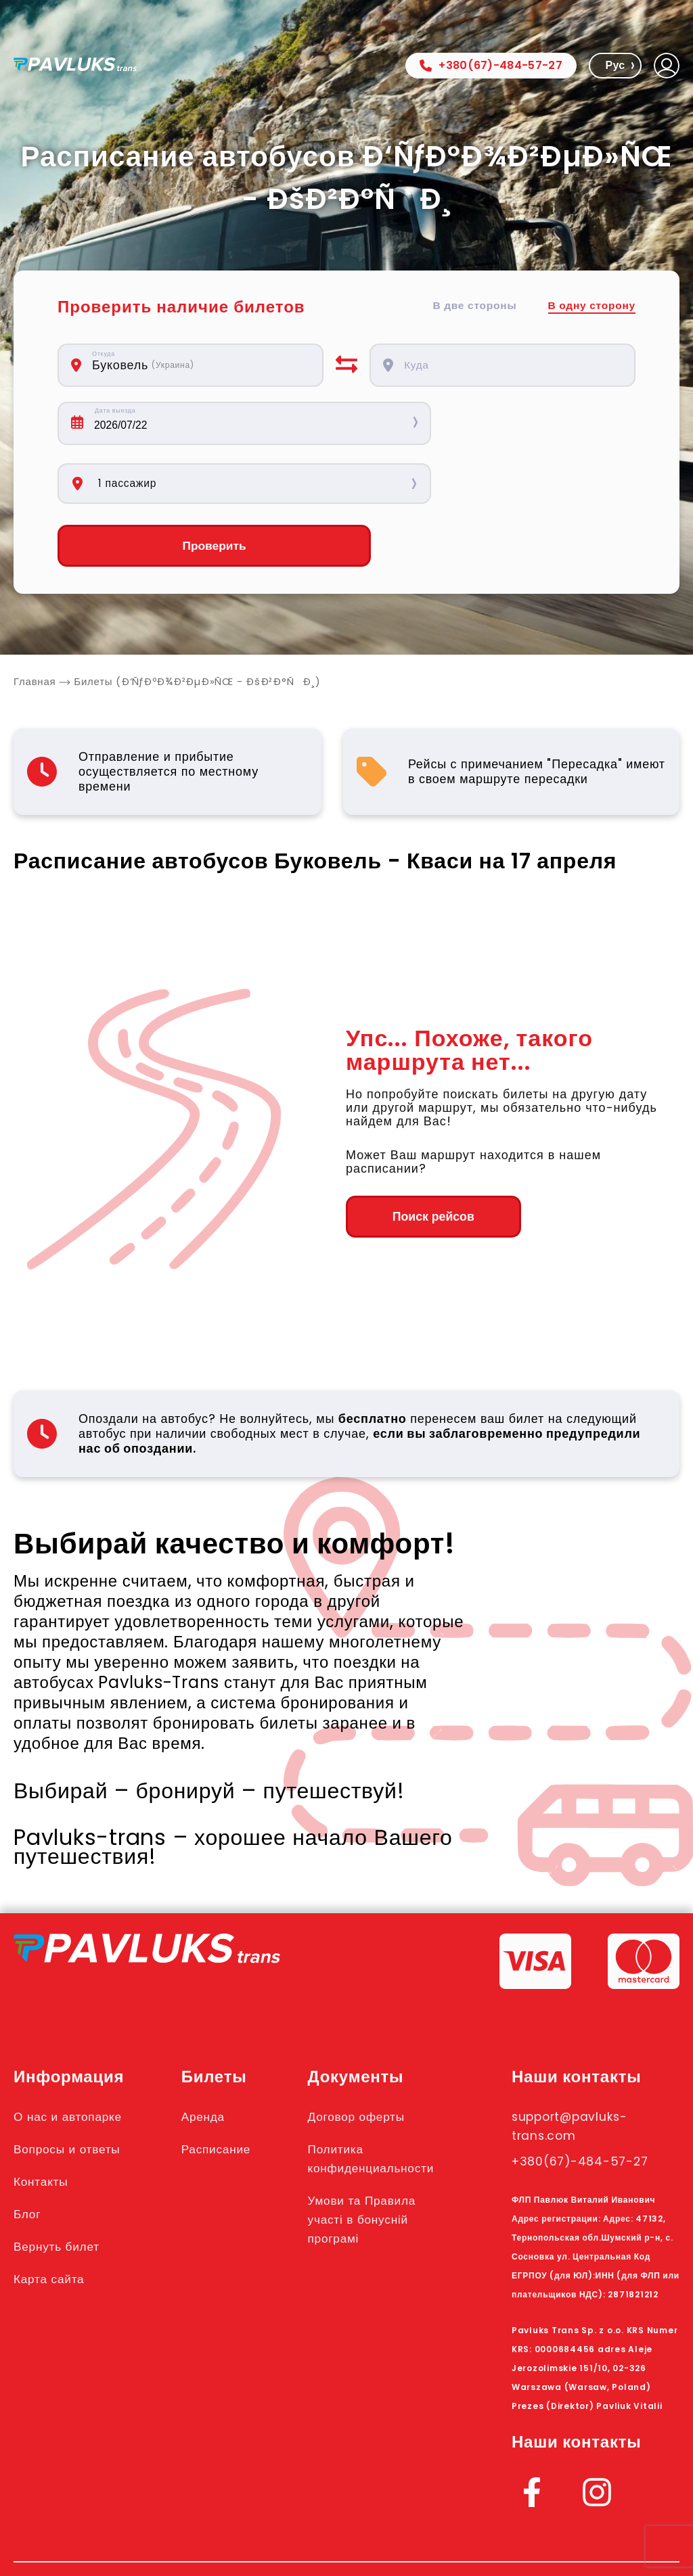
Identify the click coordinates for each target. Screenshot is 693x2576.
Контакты (45, 2122)
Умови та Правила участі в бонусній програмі (377, 2160)
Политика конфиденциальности (387, 2100)
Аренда (211, 2057)
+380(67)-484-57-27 (491, 65)
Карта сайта (54, 2220)
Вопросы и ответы (74, 2090)
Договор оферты (370, 2057)
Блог (29, 2155)
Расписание (226, 2090)
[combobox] (199, 365)
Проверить (191, 487)
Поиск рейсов (420, 1158)
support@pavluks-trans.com (580, 2067)
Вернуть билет (63, 2187)
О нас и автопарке (75, 2057)
